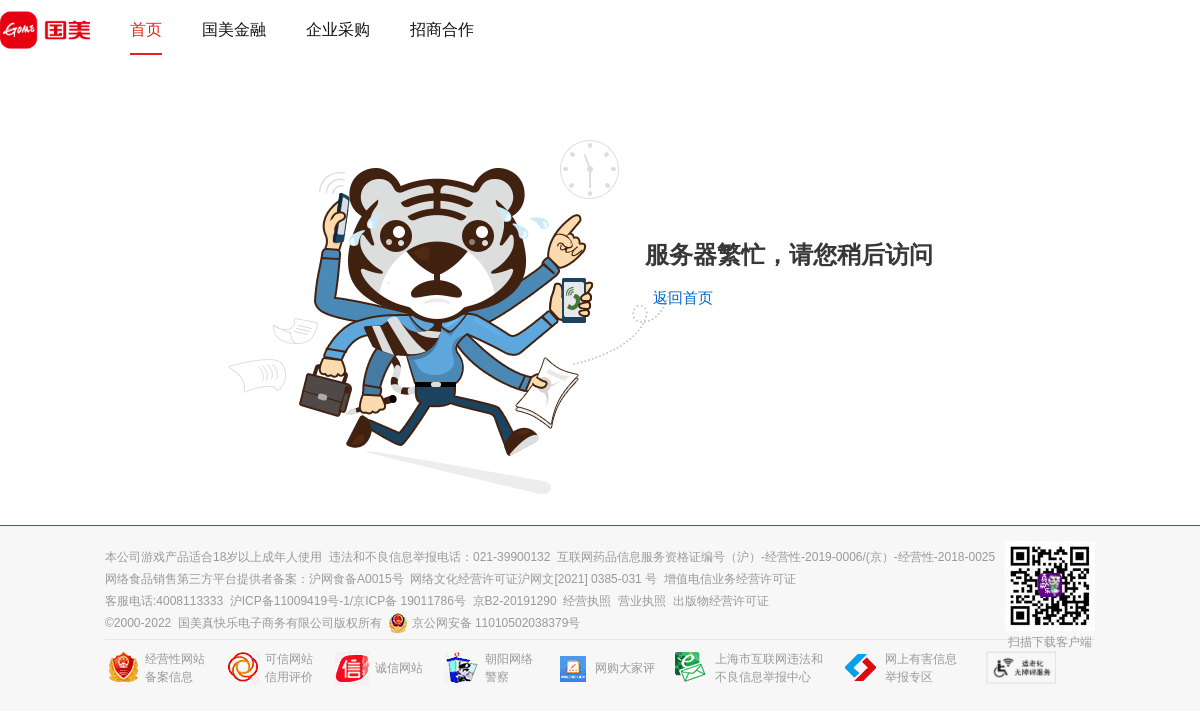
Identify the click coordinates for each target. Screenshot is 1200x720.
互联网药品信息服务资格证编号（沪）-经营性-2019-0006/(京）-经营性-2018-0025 (776, 557)
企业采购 (338, 29)
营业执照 (642, 601)
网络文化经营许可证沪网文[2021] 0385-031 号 (533, 579)
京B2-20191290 (515, 601)
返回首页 (683, 298)
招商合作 (442, 29)
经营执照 (587, 601)
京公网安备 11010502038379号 (485, 623)
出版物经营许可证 (721, 601)
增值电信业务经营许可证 (730, 579)
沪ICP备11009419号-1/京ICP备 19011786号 (348, 601)
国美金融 (234, 29)
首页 (146, 29)
